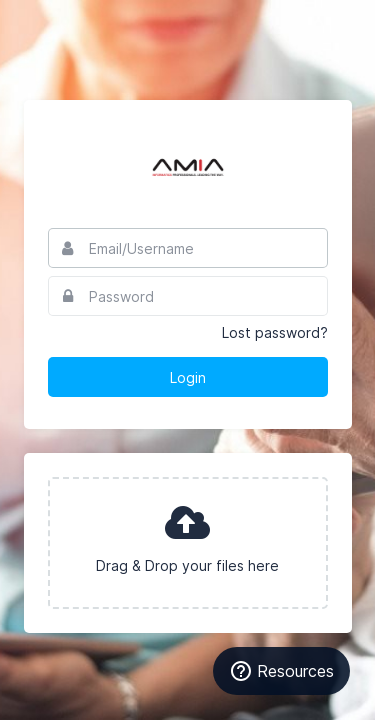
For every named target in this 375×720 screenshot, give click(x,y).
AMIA (188, 164)
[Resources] (281, 671)
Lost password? (275, 332)
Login (188, 377)
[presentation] (188, 543)
